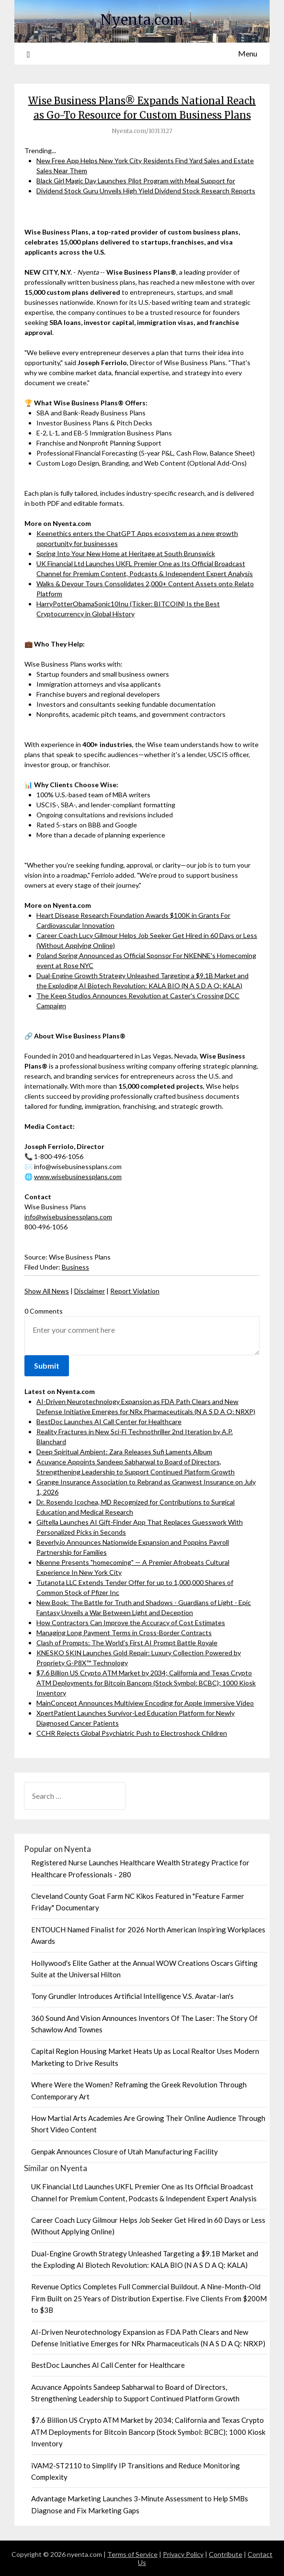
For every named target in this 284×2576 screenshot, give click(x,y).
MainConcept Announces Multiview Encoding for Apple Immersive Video (145, 1703)
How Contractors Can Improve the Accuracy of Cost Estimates (130, 1622)
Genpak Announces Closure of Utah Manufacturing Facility (124, 2151)
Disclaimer (89, 1291)
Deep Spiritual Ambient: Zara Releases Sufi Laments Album (124, 1452)
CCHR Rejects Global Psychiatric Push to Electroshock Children (131, 1733)
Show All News (46, 1291)
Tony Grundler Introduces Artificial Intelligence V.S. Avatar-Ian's (132, 1996)
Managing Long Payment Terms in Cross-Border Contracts (124, 1632)
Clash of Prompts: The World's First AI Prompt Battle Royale (126, 1643)
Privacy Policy (183, 2554)
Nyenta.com (142, 20)
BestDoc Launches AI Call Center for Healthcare (109, 1421)
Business (75, 1267)
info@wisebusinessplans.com (68, 1217)
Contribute (225, 2554)
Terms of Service (132, 2554)
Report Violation (134, 1291)
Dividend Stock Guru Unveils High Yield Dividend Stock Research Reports (145, 191)
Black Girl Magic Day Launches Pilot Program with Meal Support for (135, 181)
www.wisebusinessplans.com (78, 1176)
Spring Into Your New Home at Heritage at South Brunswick (125, 553)
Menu (247, 53)
